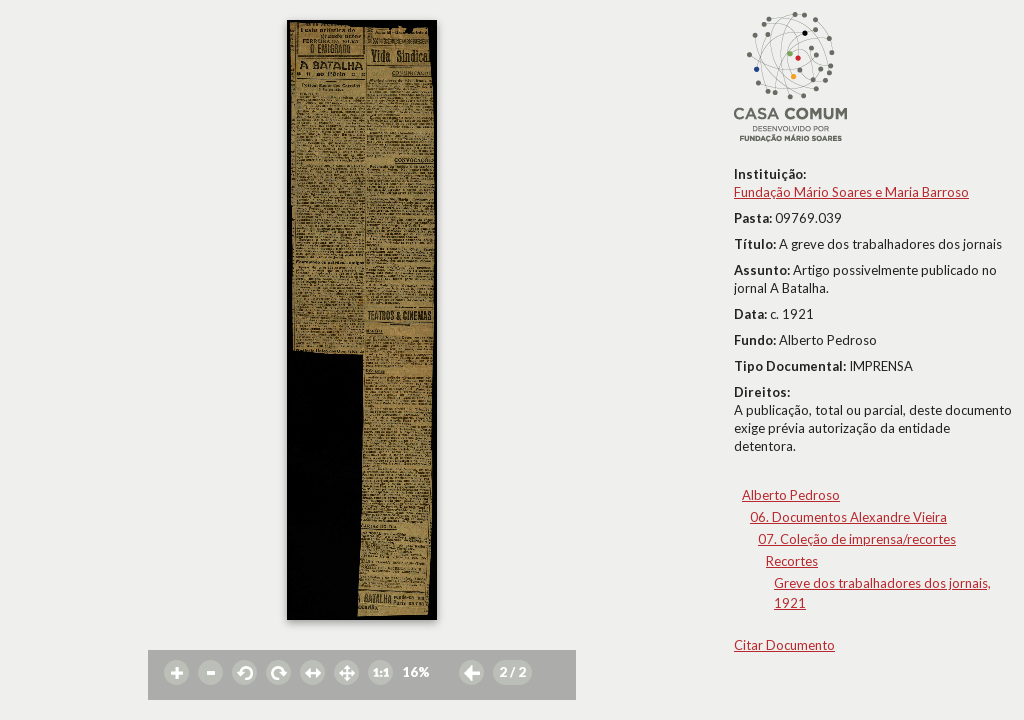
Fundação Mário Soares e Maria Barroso (851, 192)
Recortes (792, 561)
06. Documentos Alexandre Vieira (848, 517)
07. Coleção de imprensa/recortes (857, 539)
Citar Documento (784, 645)
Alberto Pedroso (791, 495)
